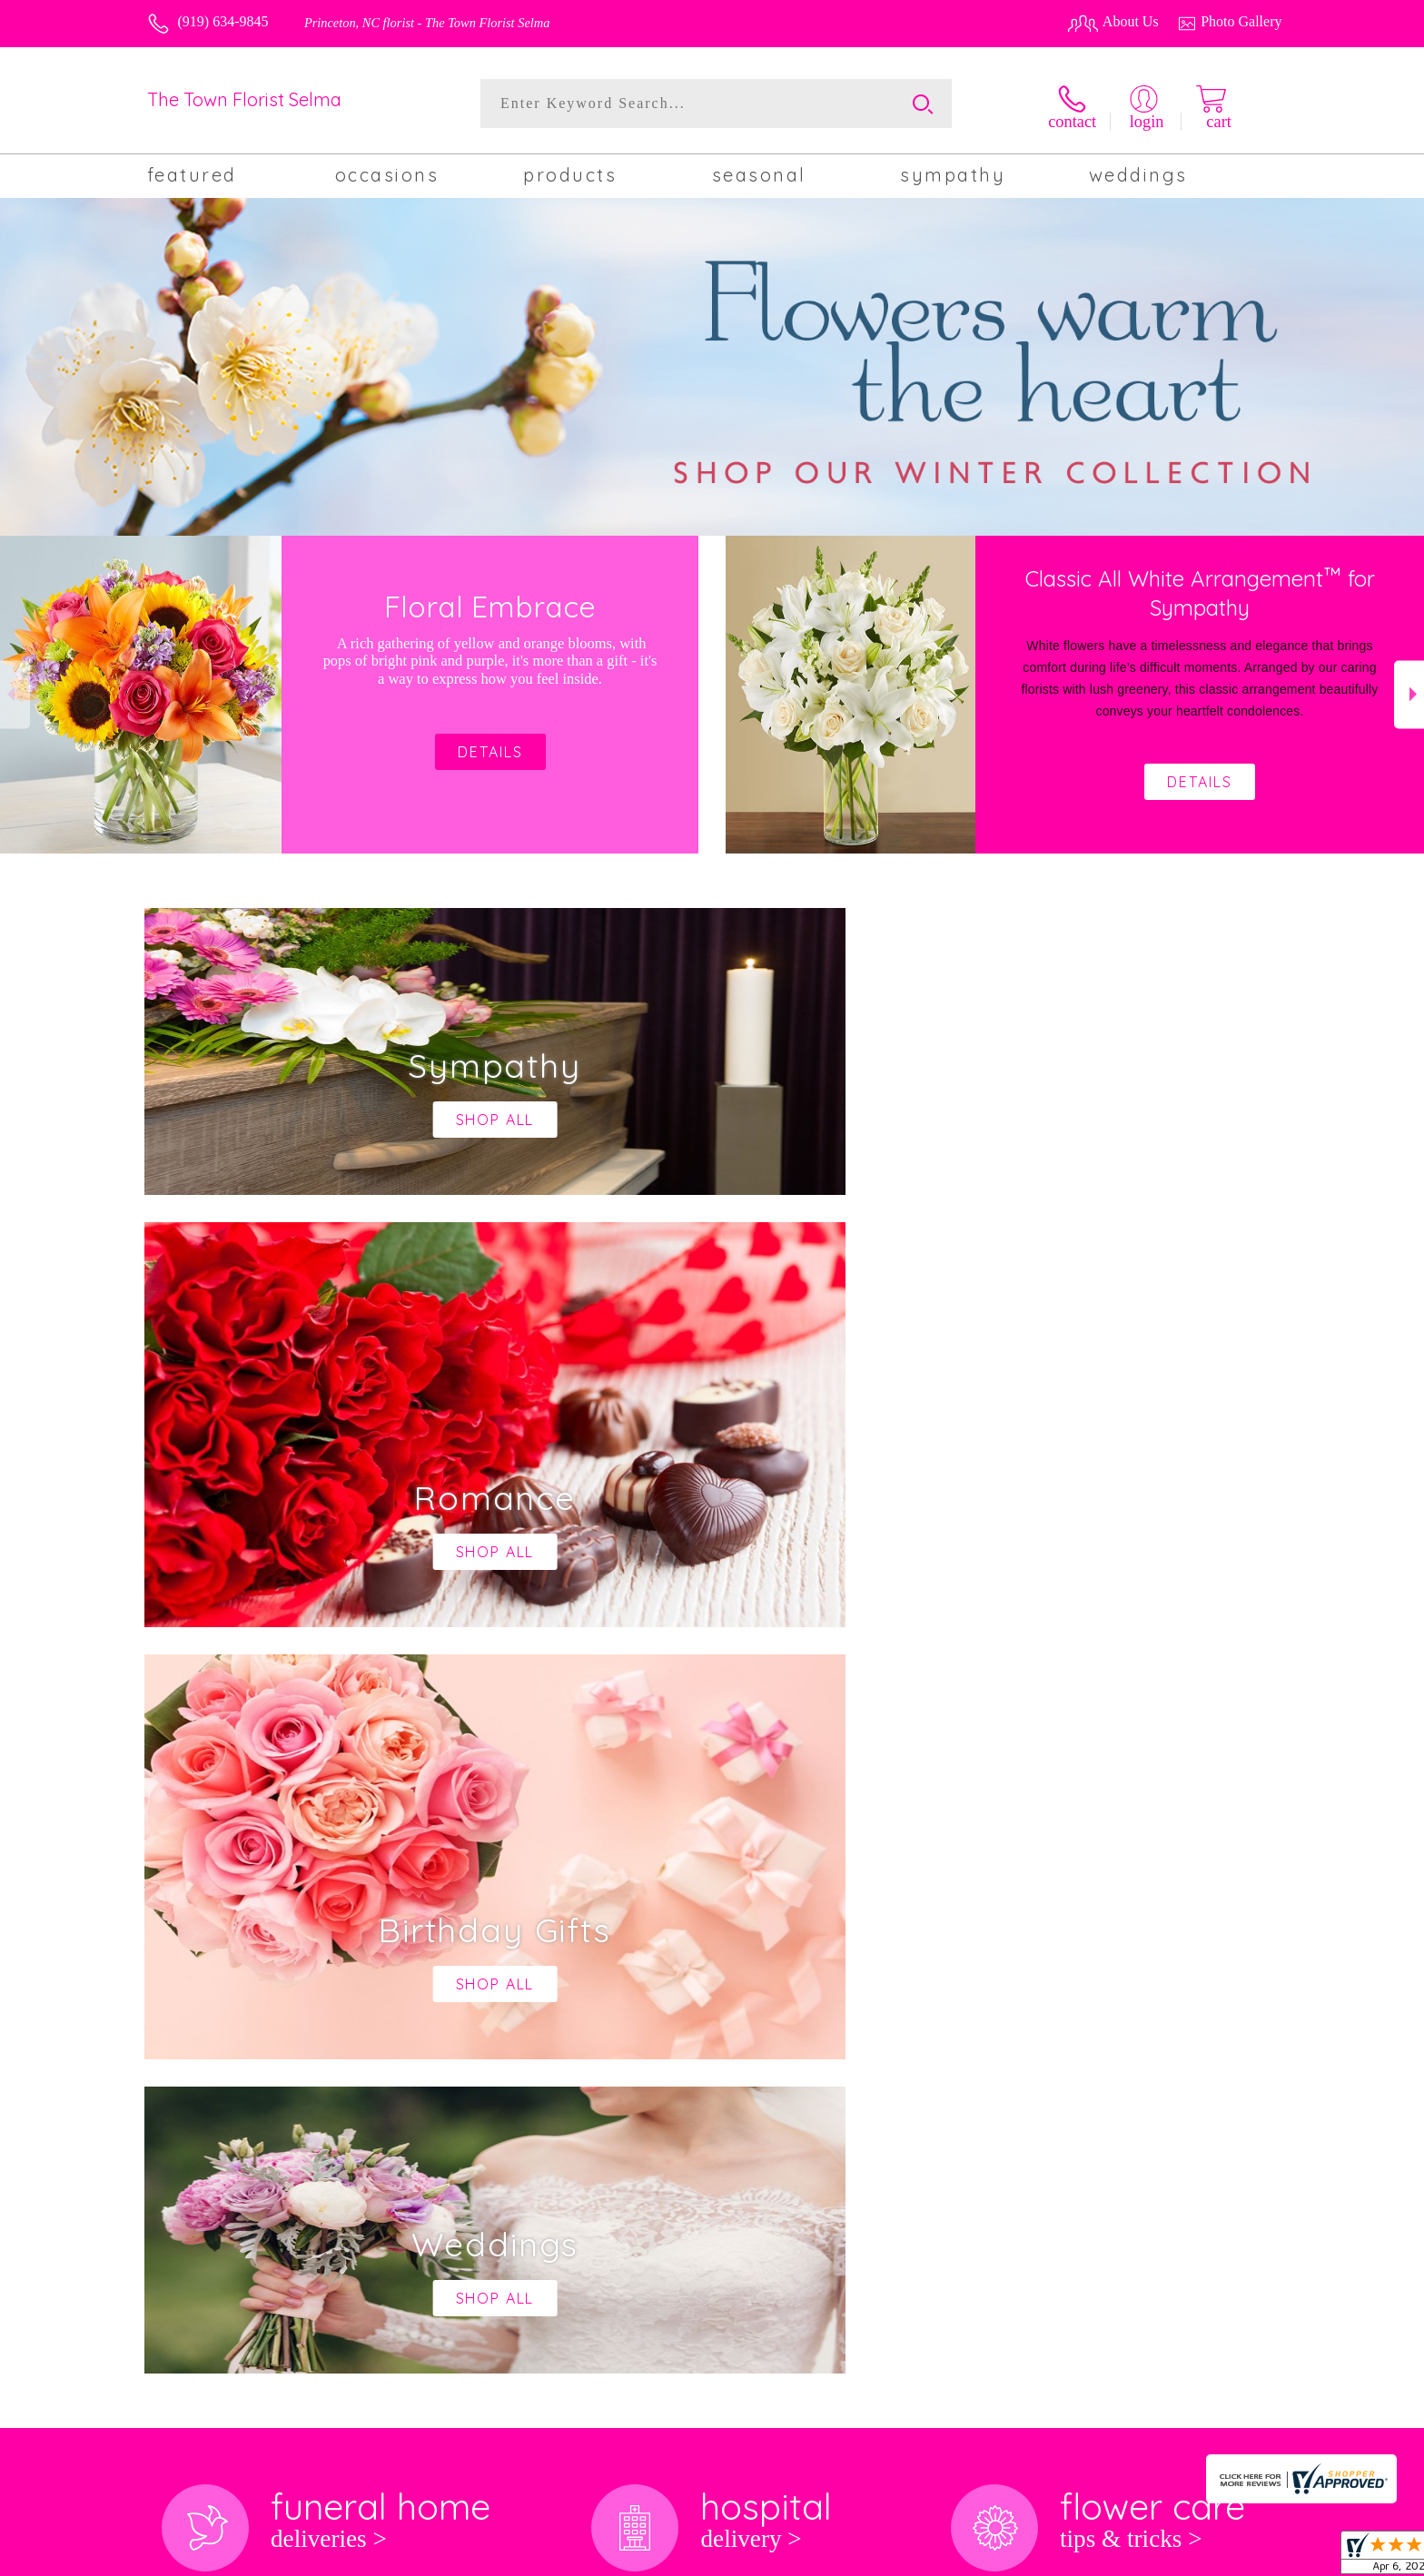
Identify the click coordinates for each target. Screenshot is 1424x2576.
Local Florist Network (1133, 2556)
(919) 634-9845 (223, 21)
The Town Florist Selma (244, 99)
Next (1409, 692)
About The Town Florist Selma (248, 1909)
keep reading (709, 1944)
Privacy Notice (1017, 2556)
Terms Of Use (920, 2556)
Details (1199, 780)
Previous (15, 692)
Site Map (1236, 2556)
